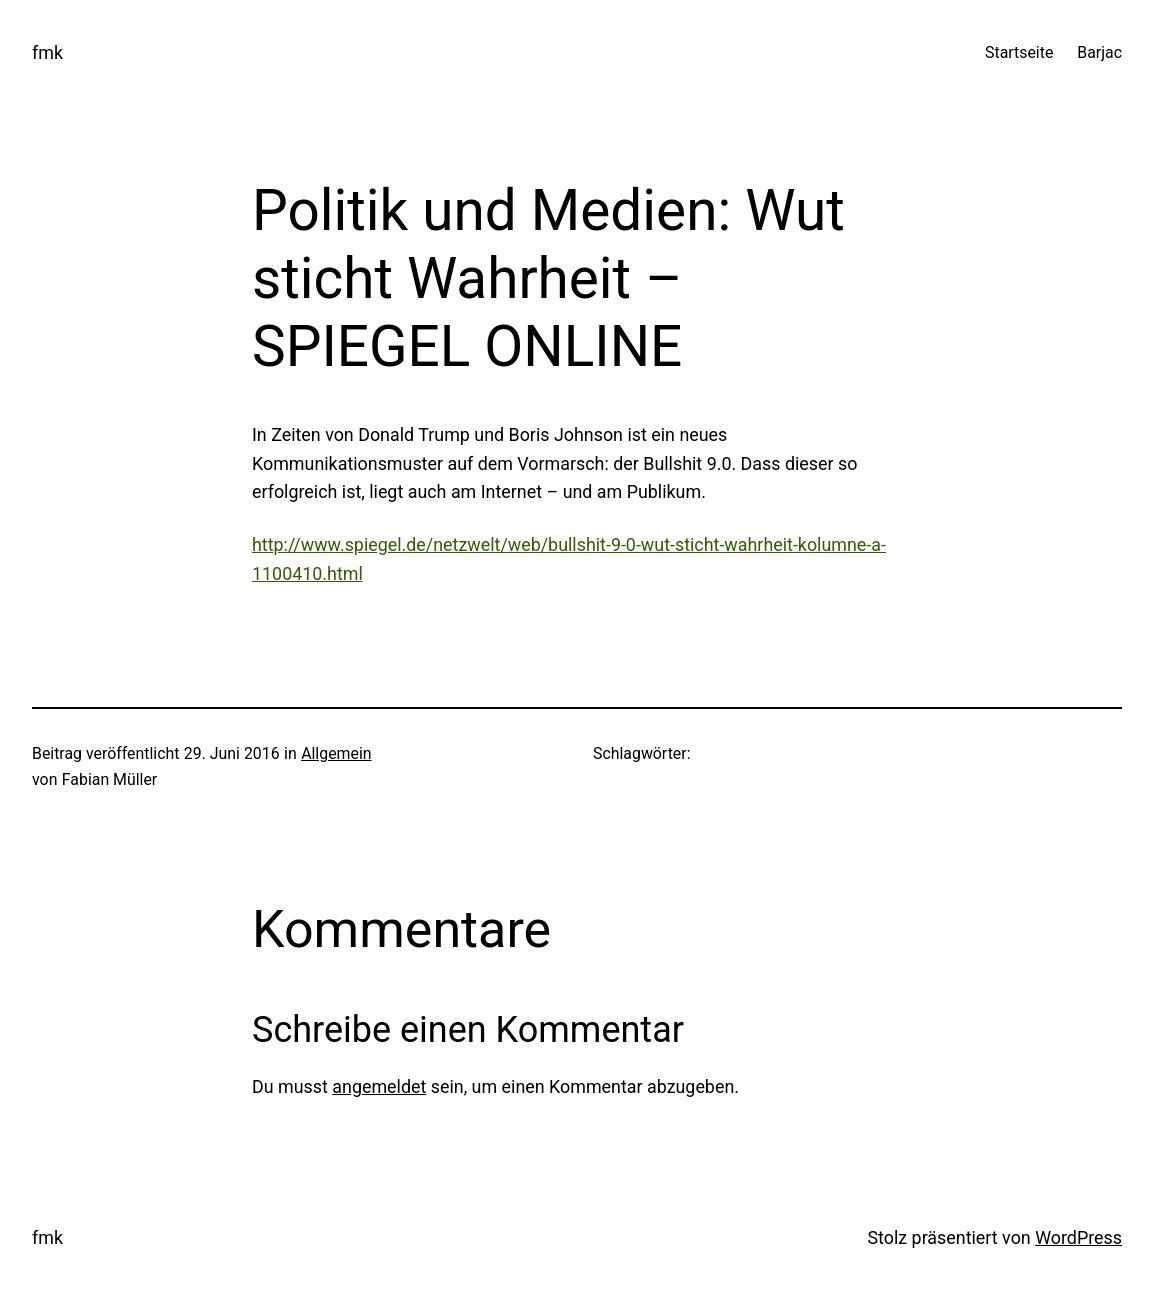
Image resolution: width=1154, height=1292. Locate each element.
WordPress (1078, 1237)
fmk (47, 52)
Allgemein (336, 753)
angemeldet (379, 1086)
